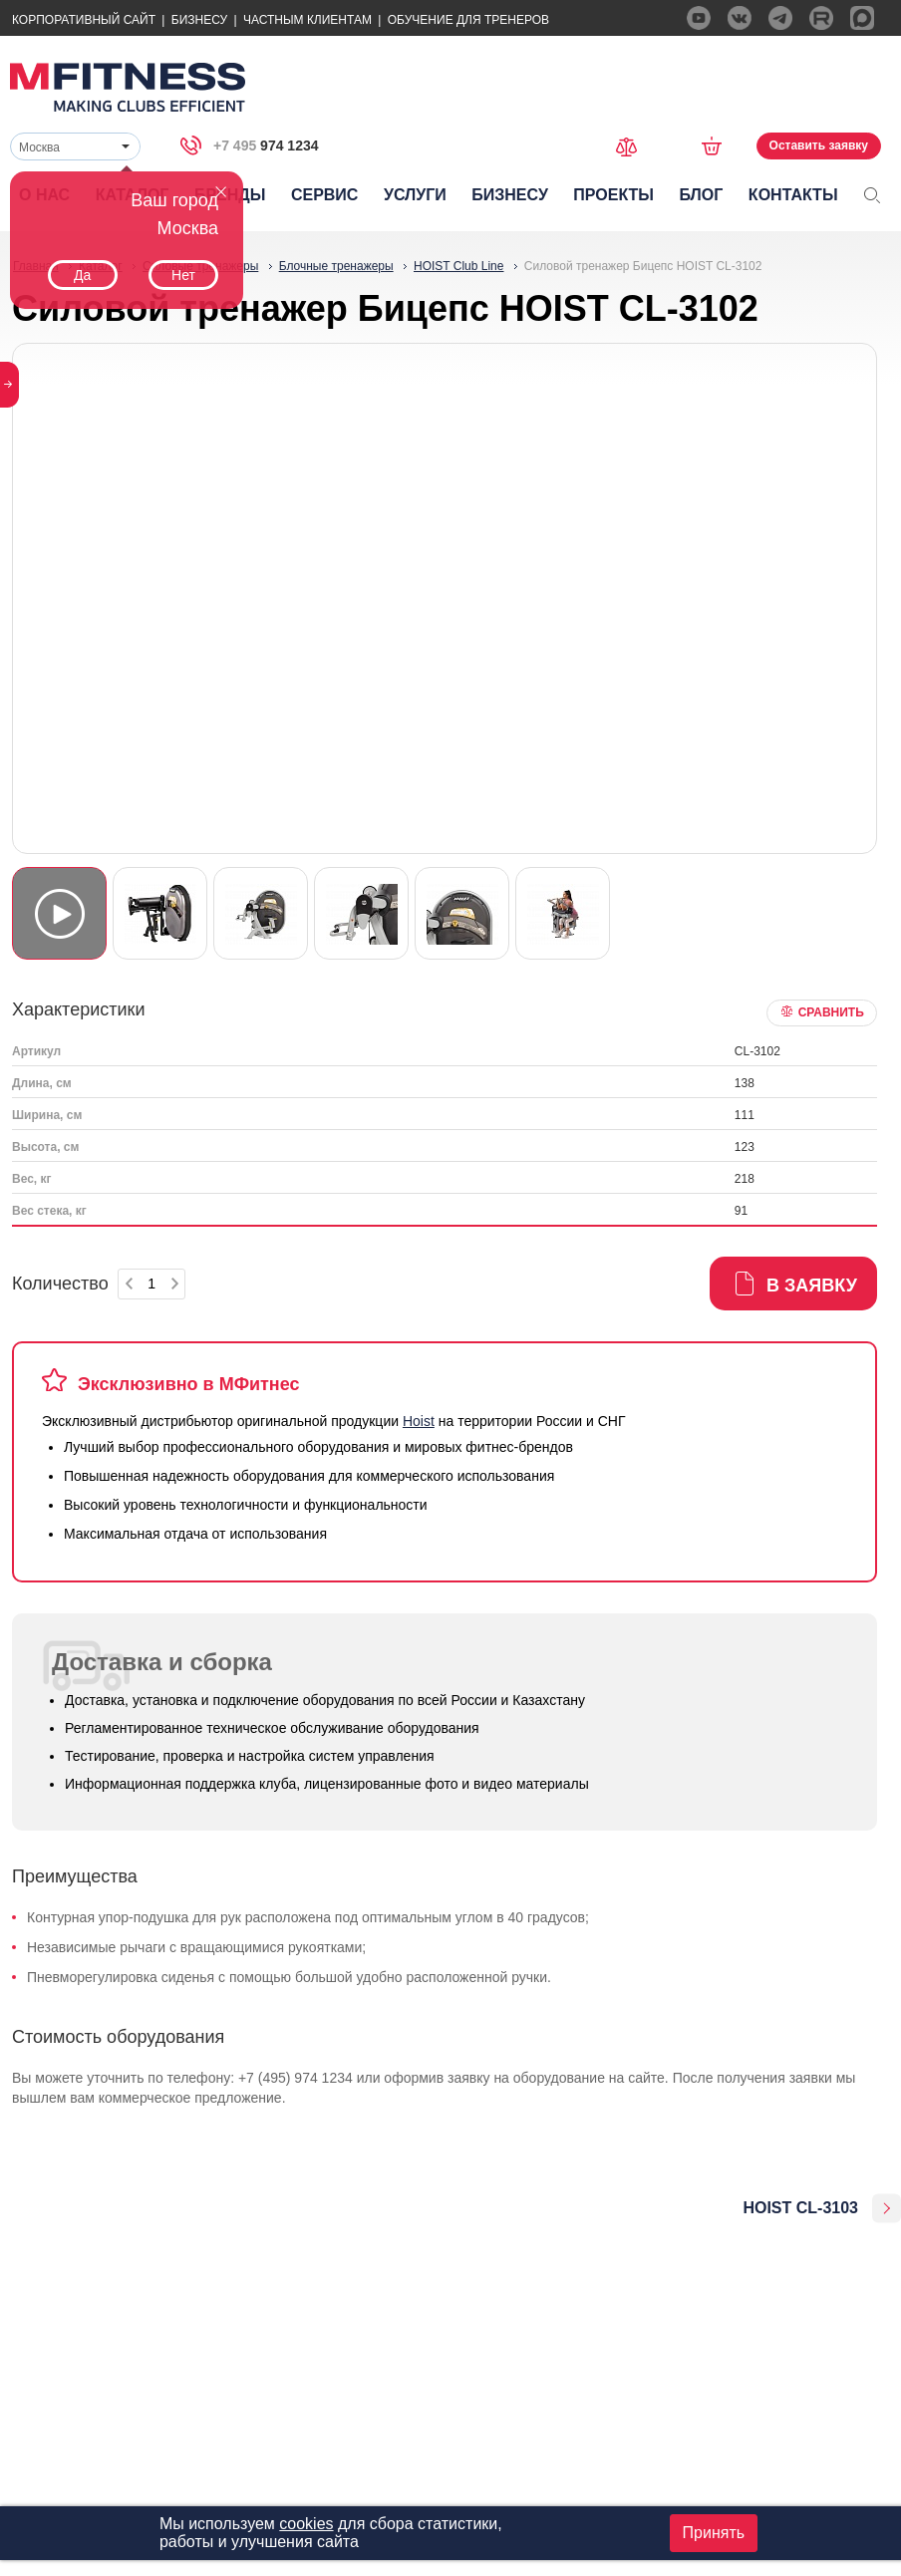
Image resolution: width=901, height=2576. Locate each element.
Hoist (419, 1421)
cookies (306, 2523)
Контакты (793, 194)
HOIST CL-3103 (800, 2207)
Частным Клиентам (307, 20)
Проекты (613, 194)
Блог (702, 194)
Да (82, 275)
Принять (714, 2532)
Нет (183, 275)
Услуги (415, 194)
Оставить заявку (818, 145)
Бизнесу (199, 20)
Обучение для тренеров (468, 20)
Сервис (325, 194)
